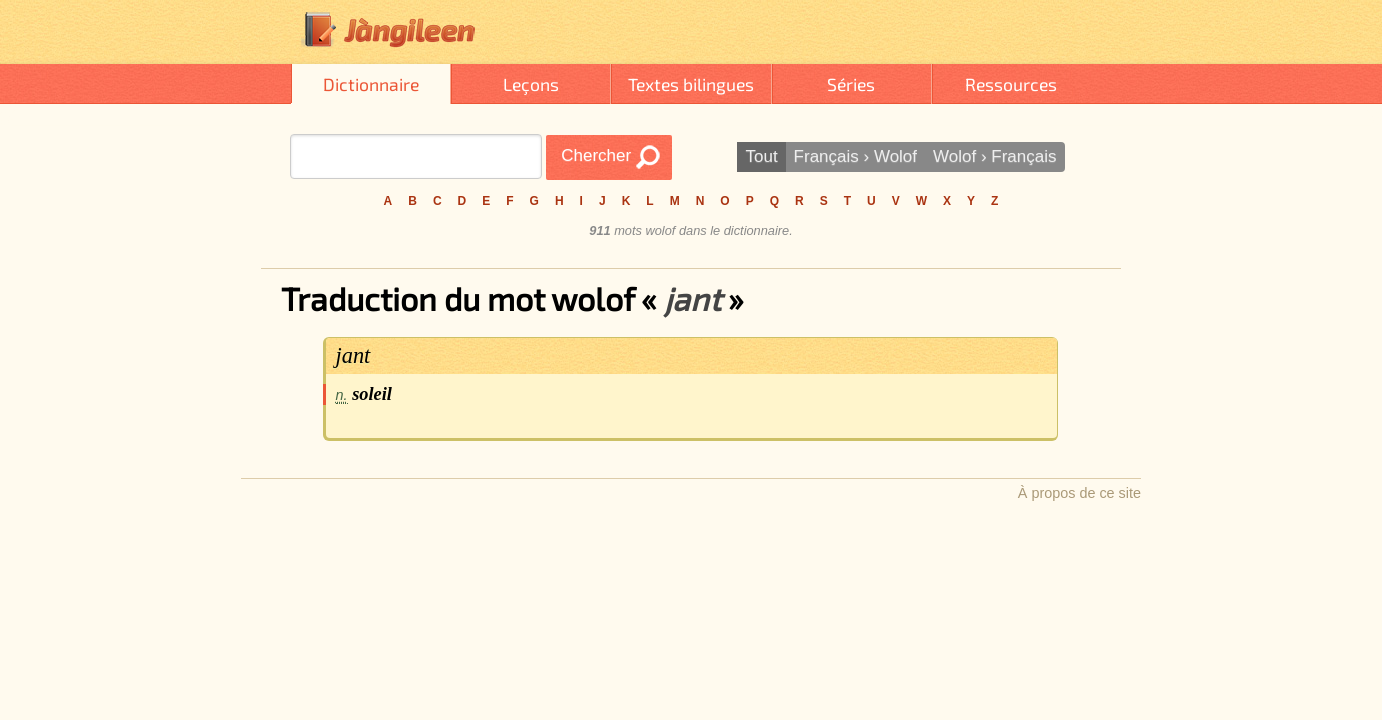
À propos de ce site (1079, 493)
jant (353, 355)
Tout (761, 156)
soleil (372, 394)
